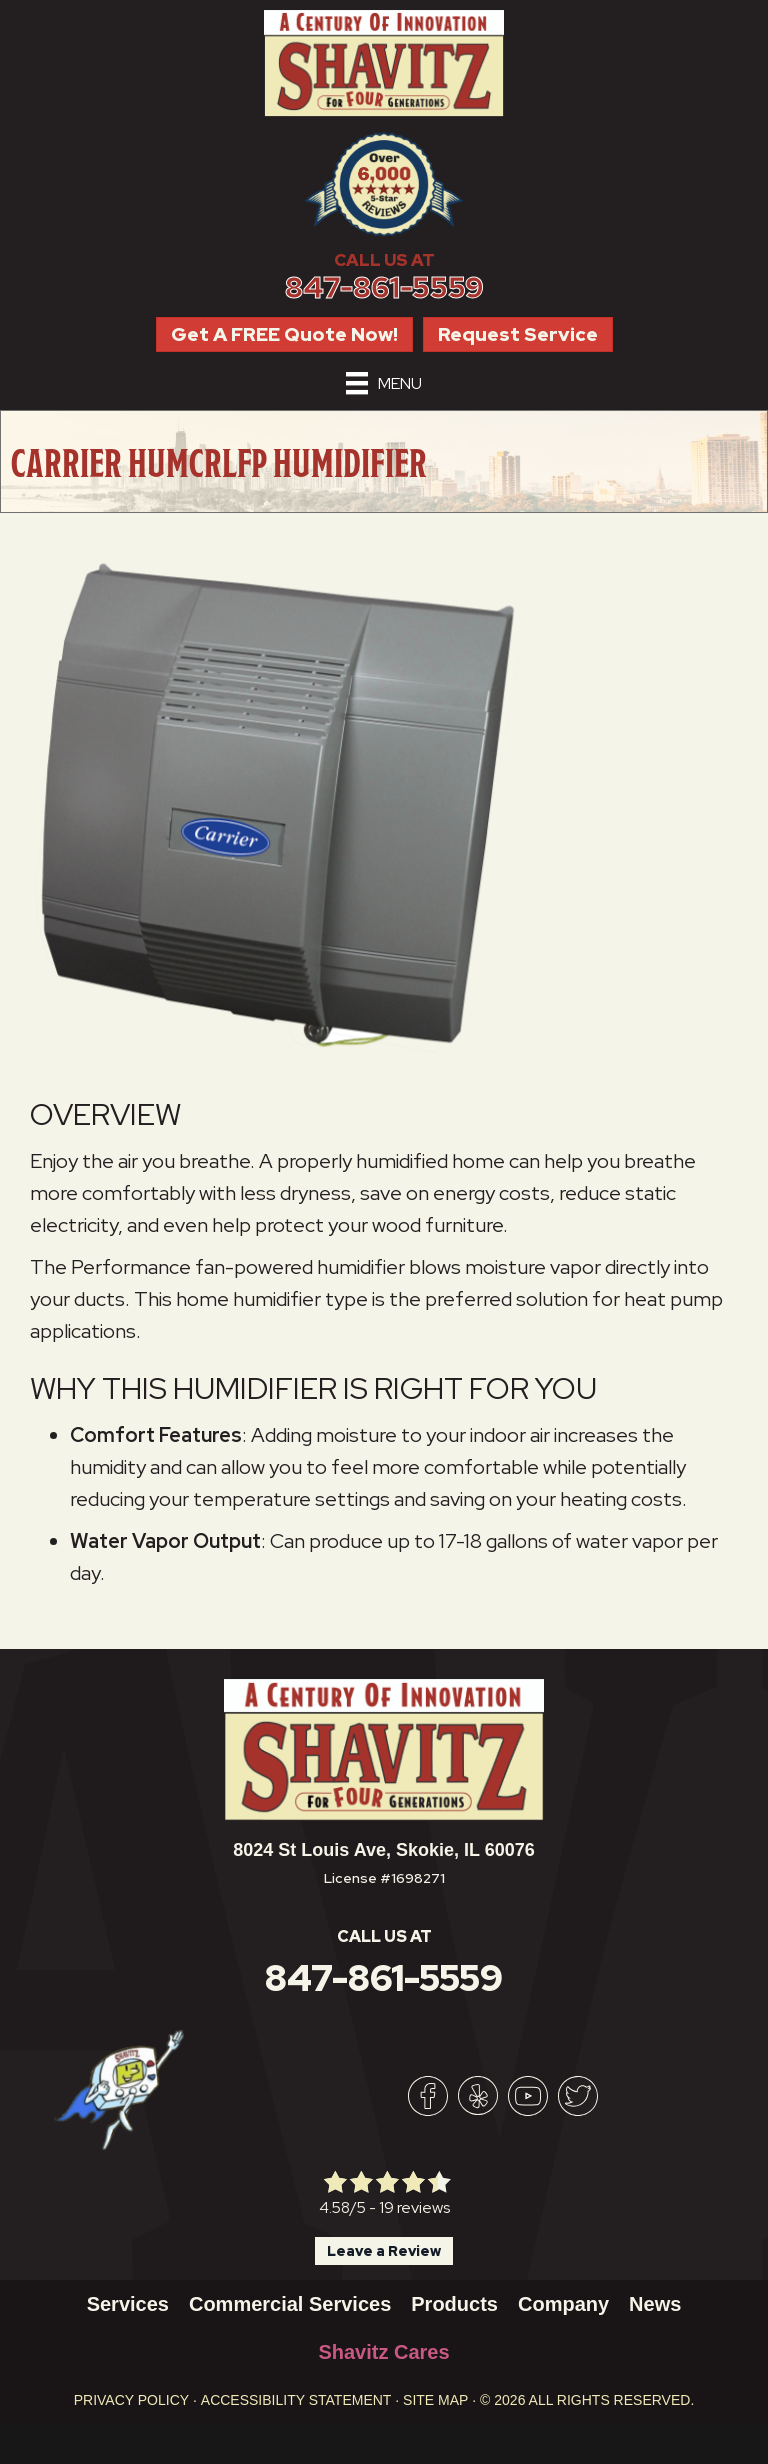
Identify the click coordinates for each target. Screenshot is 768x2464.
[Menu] (384, 383)
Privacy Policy (131, 2400)
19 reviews (414, 2207)
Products (454, 2304)
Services (128, 2304)
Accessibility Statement (296, 2400)
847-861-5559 (384, 287)
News (655, 2304)
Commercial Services (290, 2304)
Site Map (435, 2400)
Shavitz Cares (383, 2352)
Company (563, 2304)
